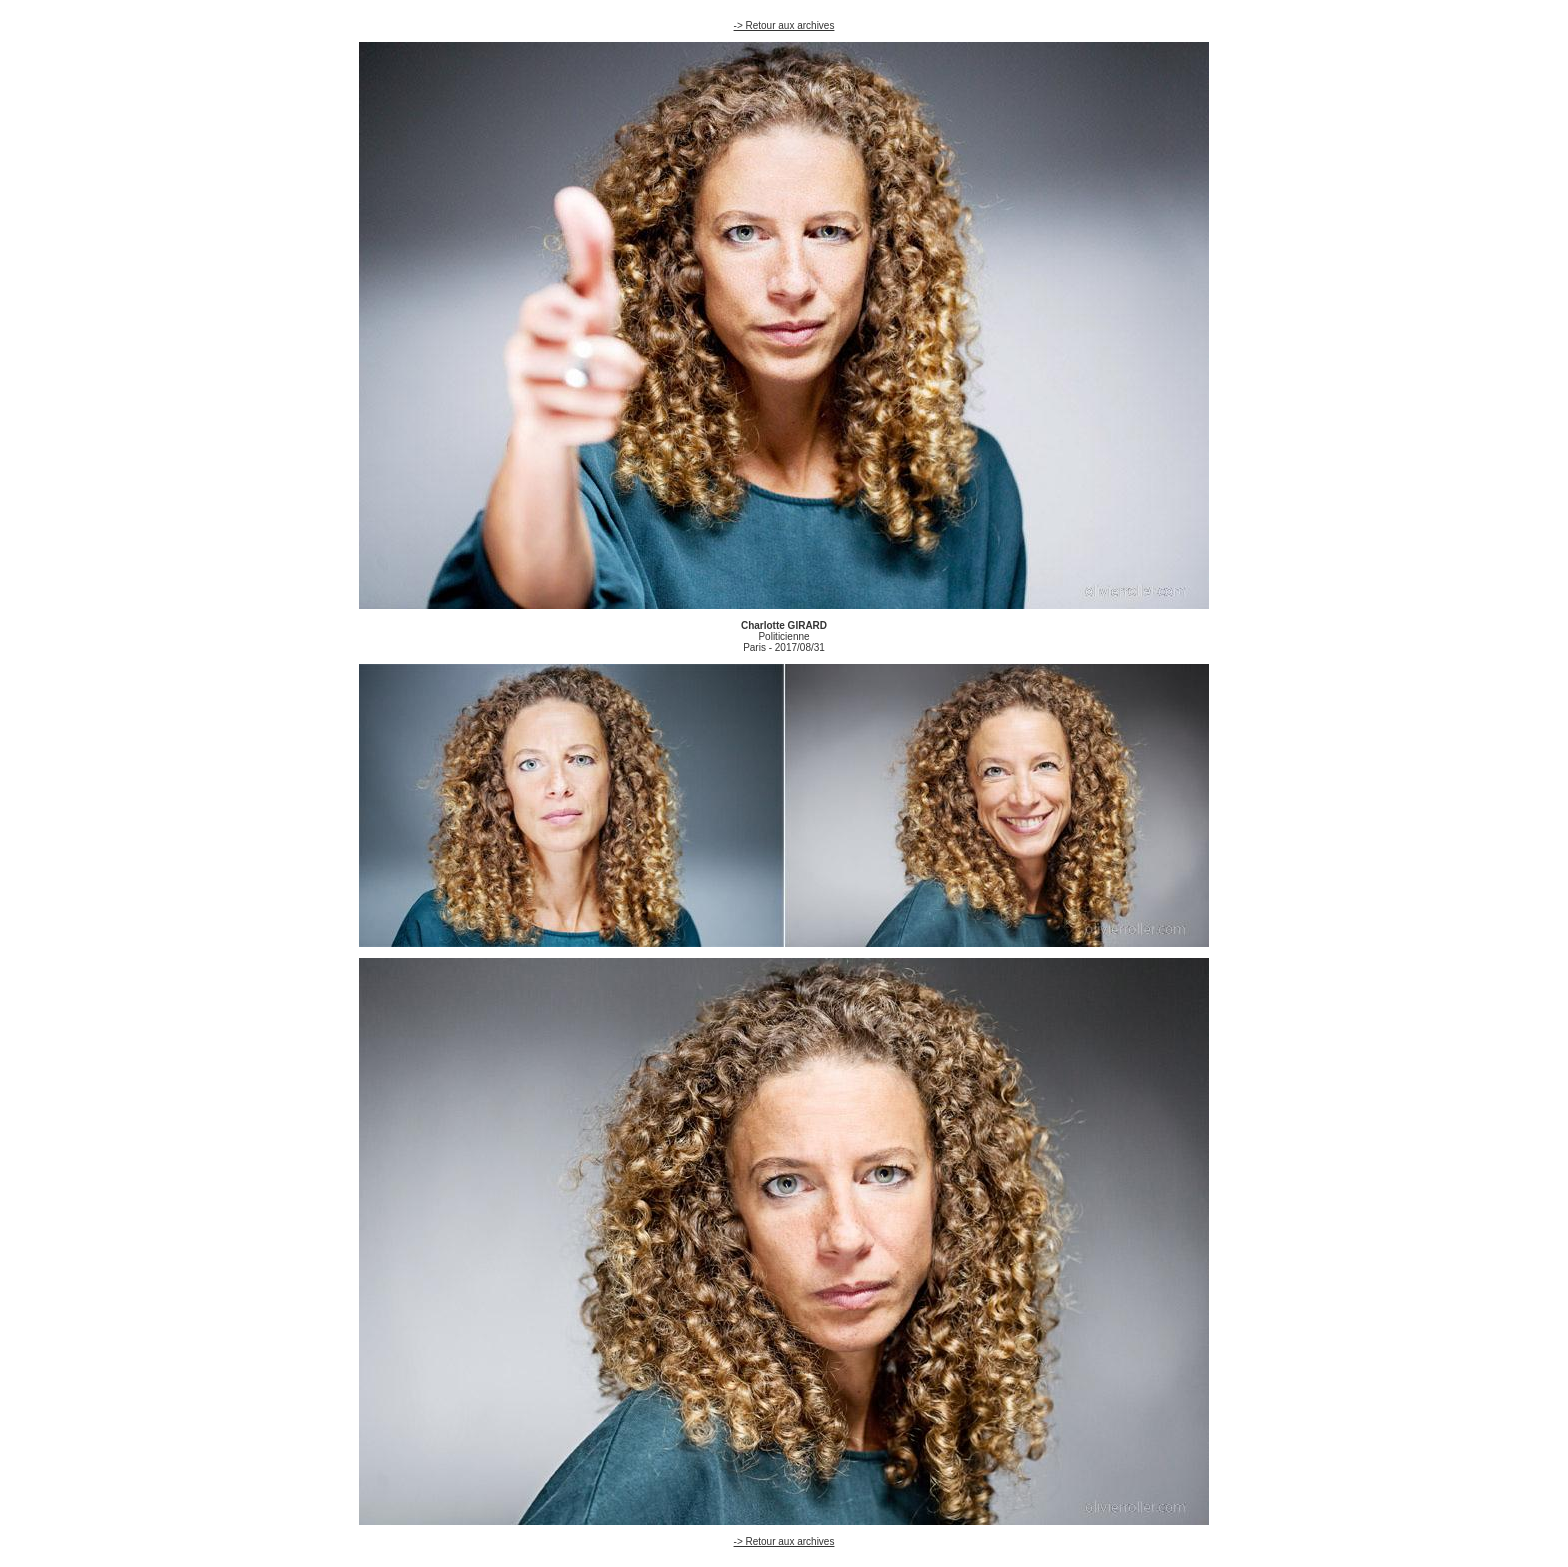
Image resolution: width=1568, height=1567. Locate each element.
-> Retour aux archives (784, 25)
